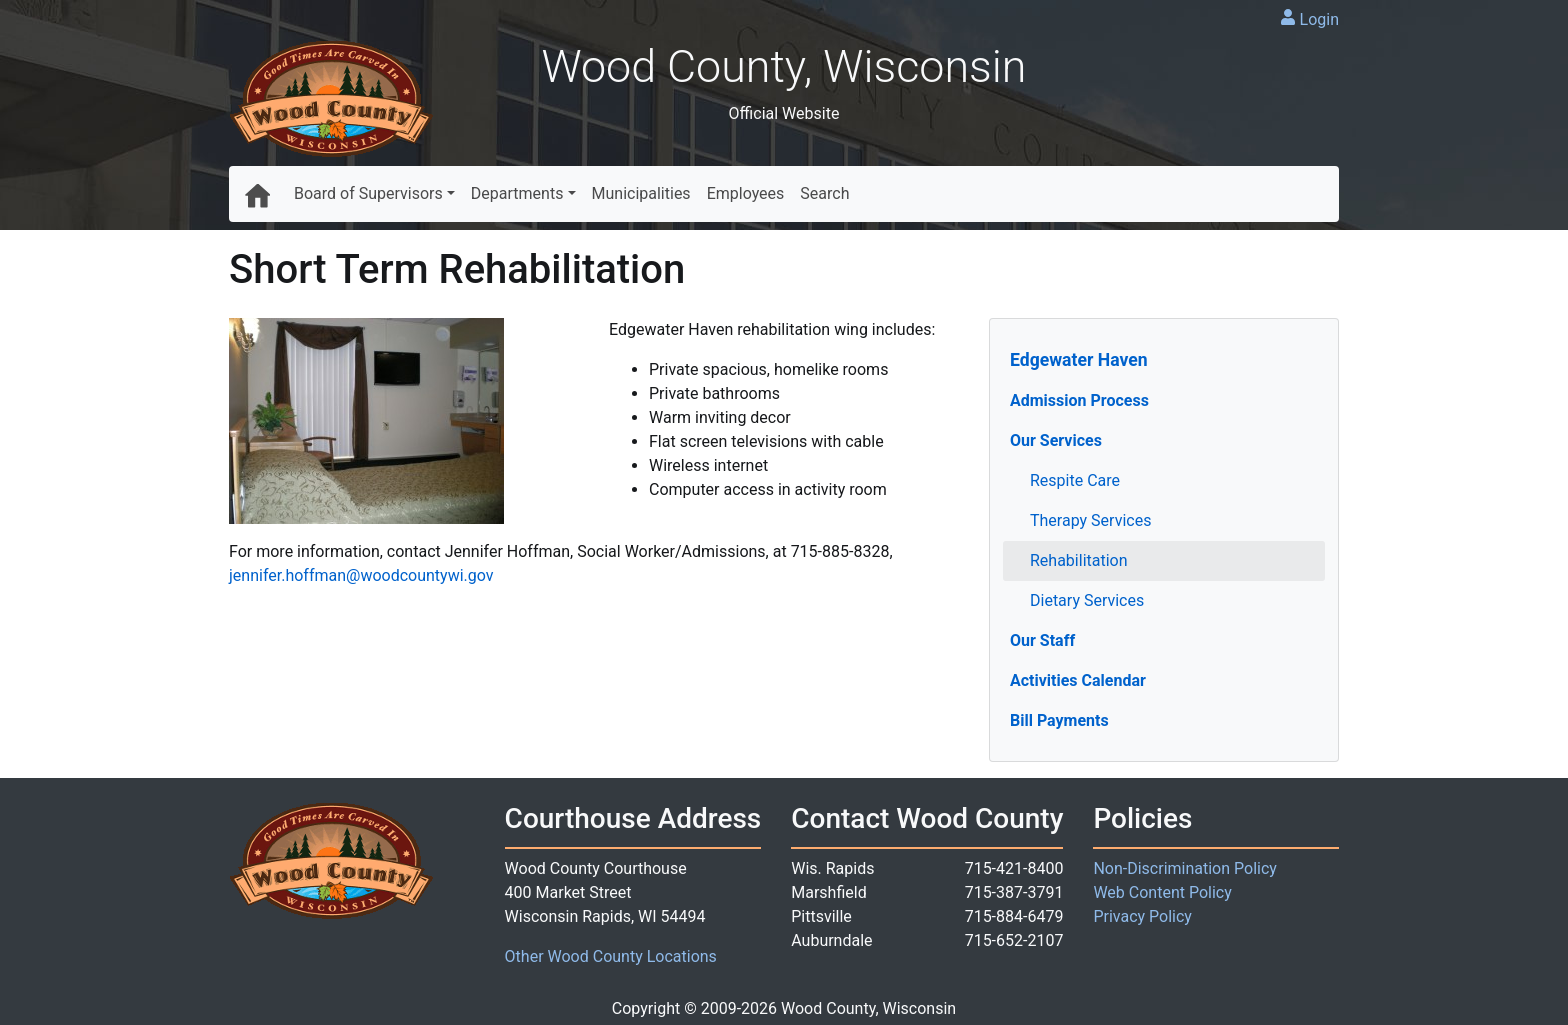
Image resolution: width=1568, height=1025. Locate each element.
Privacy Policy (1142, 916)
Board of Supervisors (368, 193)
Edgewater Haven (1079, 360)
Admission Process (1079, 400)
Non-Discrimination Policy (1185, 868)
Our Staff (1042, 640)
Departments (517, 193)
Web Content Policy (1162, 892)
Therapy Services (1090, 520)
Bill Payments (1059, 720)
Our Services (1056, 440)
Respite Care (1075, 480)
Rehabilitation (1079, 560)
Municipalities (641, 193)
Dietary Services (1087, 600)
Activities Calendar (1078, 680)
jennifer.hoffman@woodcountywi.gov (361, 575)
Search (824, 193)
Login (1319, 19)
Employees (746, 193)
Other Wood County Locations (611, 956)
